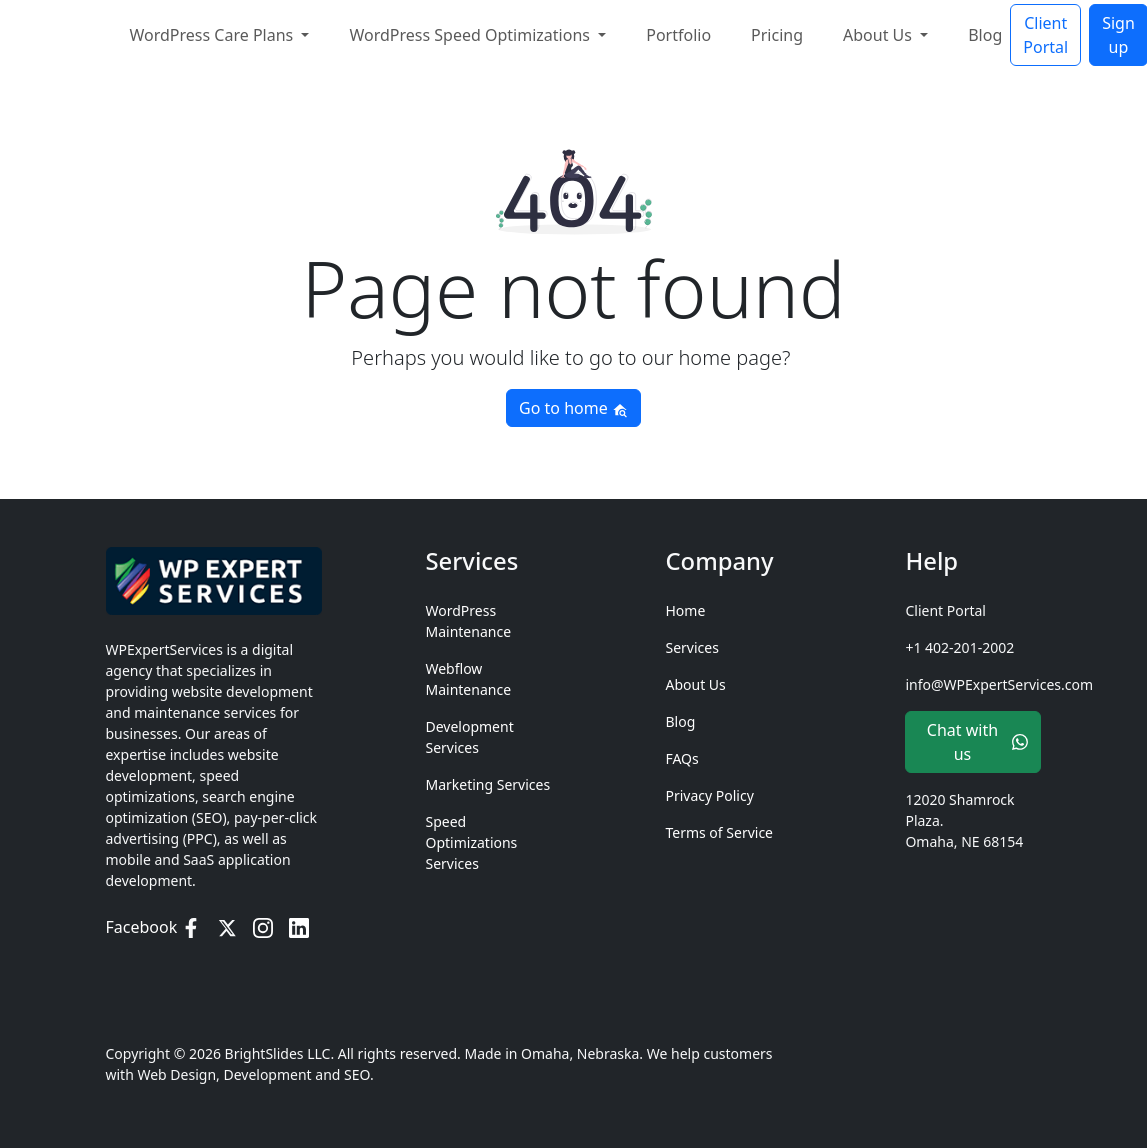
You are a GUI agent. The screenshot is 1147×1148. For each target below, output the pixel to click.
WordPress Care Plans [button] (214, 33)
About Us (695, 684)
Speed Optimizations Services (471, 842)
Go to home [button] (573, 408)
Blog (985, 33)
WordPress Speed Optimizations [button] (471, 33)
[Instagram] (263, 927)
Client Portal (1045, 33)
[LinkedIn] (299, 927)
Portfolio (678, 33)
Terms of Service (719, 832)
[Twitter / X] (227, 927)
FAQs (681, 758)
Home (685, 610)
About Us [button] (879, 33)
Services (691, 647)
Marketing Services (487, 784)
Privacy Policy (709, 795)
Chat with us (978, 742)
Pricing (777, 33)
